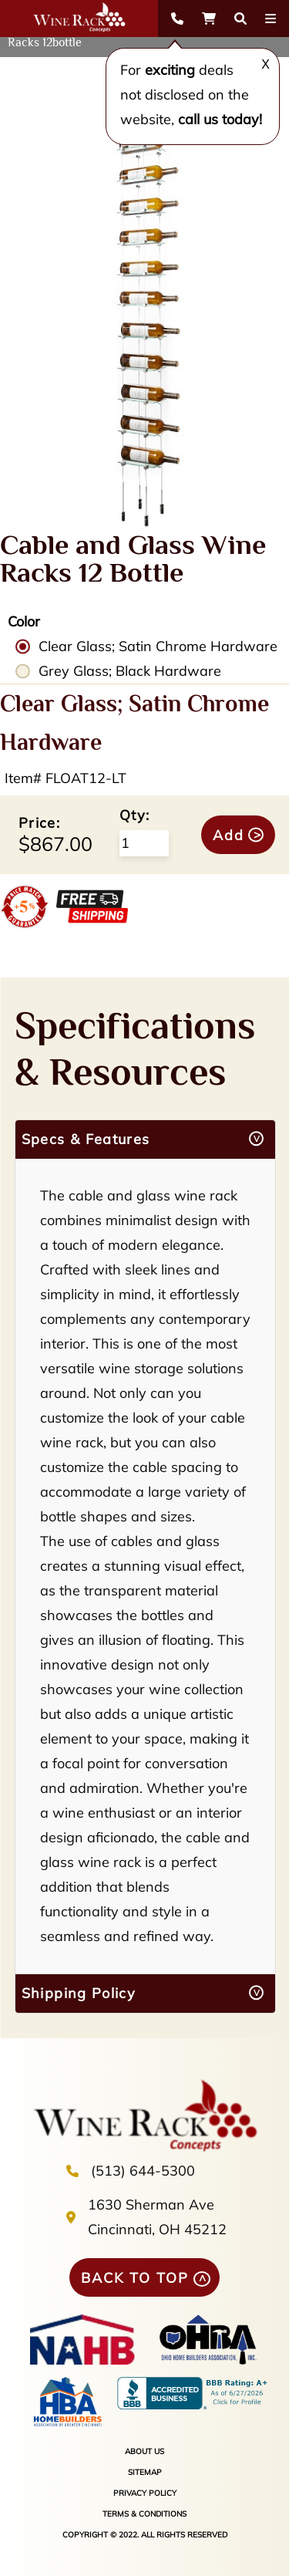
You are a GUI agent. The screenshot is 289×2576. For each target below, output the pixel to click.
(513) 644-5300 (143, 2170)
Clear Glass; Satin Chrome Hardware (158, 646)
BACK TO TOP (135, 2278)
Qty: (134, 815)
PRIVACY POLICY (144, 2493)
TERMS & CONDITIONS (144, 2514)
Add (228, 835)
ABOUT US (144, 2451)
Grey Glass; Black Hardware (130, 671)
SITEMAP (145, 2472)
